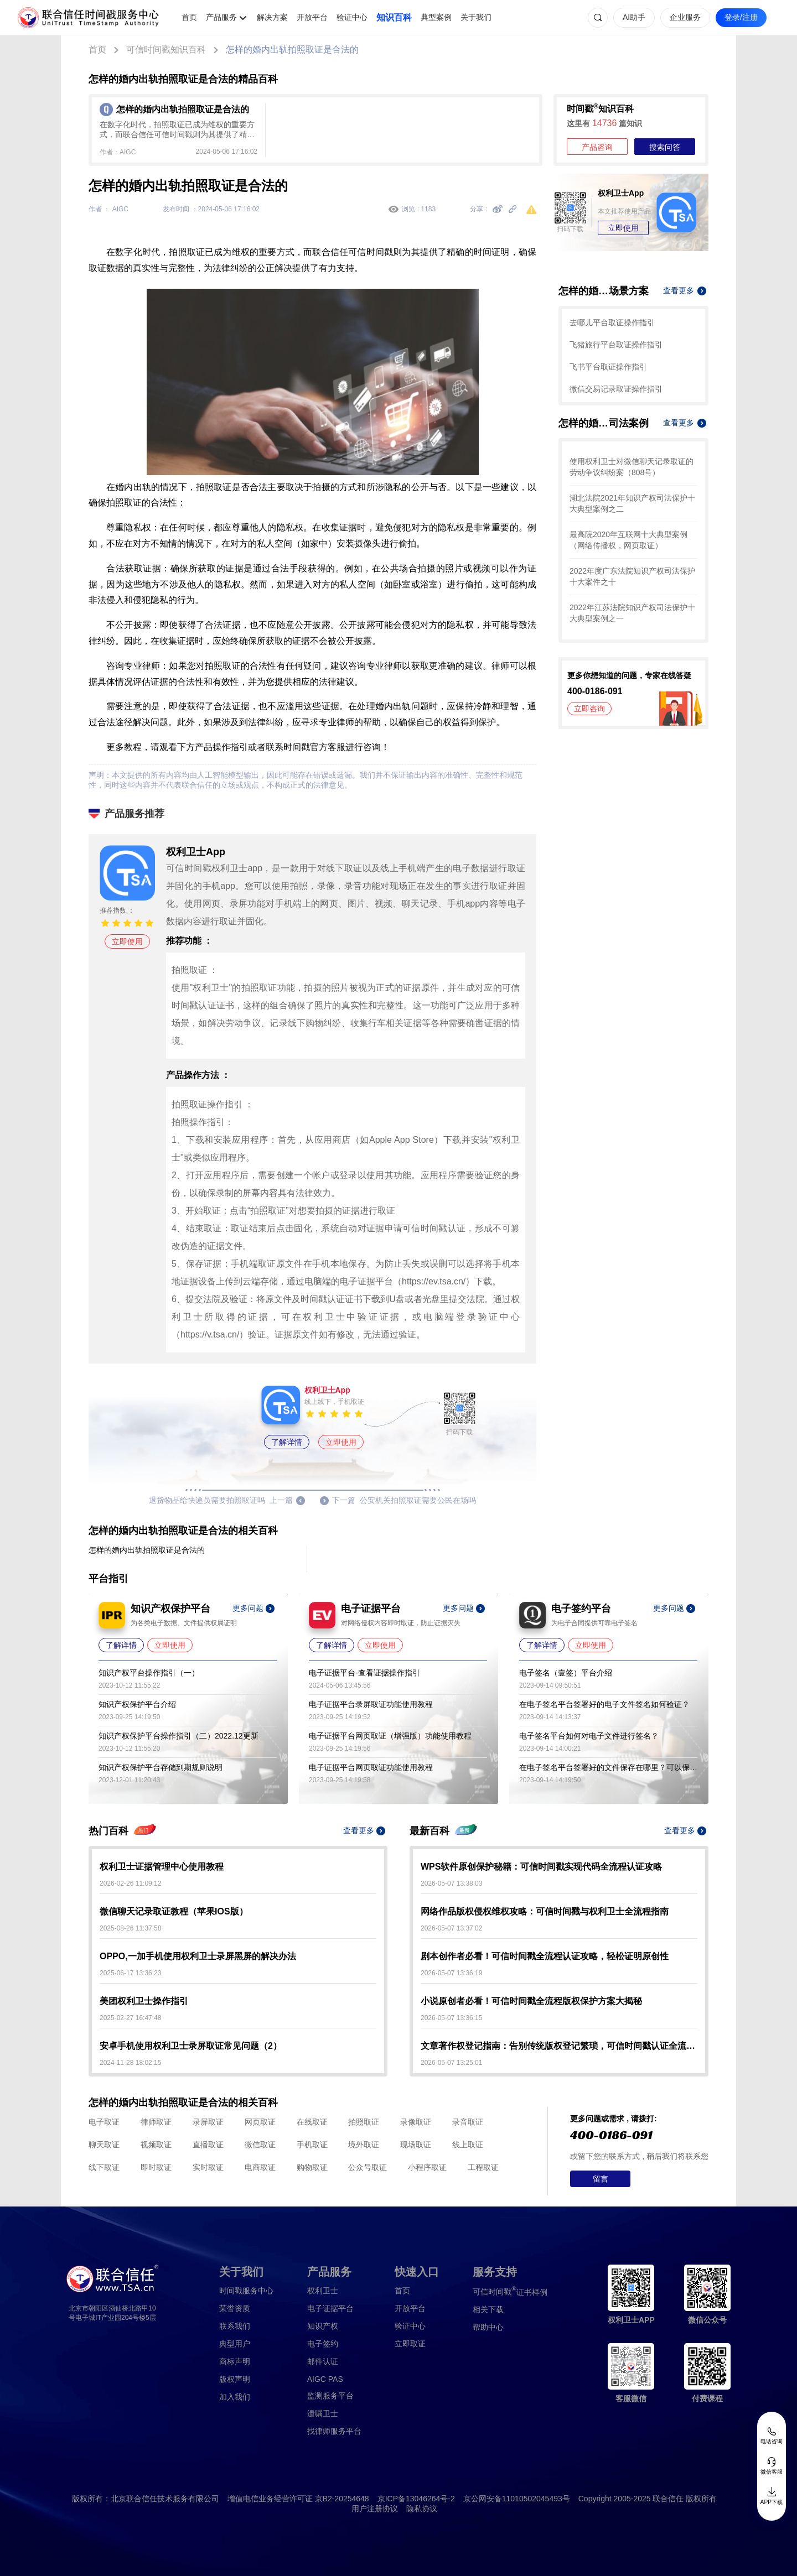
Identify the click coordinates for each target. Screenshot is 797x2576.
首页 (189, 17)
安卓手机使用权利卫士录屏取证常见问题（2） (191, 2046)
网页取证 (260, 2121)
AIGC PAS (325, 2379)
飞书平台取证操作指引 (608, 366)
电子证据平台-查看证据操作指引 (364, 1672)
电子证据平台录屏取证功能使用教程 (371, 1704)
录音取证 (467, 2121)
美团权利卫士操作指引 (144, 2001)
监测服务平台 (330, 2395)
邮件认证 (322, 2361)
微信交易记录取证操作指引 (616, 388)
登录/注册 (741, 17)
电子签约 (322, 2343)
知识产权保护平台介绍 (137, 1704)
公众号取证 (367, 2167)
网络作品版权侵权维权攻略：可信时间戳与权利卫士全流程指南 (545, 1911)
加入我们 (234, 2396)
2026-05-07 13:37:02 (451, 1928)
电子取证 (104, 2121)
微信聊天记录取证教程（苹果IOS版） (174, 1911)
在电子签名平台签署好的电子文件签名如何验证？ (604, 1704)
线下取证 (104, 2167)
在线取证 (312, 2121)
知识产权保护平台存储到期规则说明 (160, 1767)
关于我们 (475, 17)
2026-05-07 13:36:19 (451, 1973)
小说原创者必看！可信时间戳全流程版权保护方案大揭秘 (531, 2001)
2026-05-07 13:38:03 (451, 1883)
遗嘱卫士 (322, 2413)
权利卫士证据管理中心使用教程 (162, 1866)
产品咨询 (597, 147)
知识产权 (322, 2326)
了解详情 (286, 1442)
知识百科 (394, 17)
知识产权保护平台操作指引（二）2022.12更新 (178, 1735)
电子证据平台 (330, 2308)
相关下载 (488, 2309)
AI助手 (634, 17)
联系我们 (234, 2326)
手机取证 (312, 2144)
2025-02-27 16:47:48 (130, 2018)
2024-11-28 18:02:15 (130, 2063)
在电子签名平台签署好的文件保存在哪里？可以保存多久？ (608, 1767)
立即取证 (410, 2343)
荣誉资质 (234, 2308)
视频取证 (156, 2144)
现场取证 (415, 2144)
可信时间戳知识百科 (166, 49)
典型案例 (436, 17)
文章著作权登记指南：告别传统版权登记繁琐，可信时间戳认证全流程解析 (559, 2046)
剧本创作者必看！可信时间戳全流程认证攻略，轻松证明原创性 (545, 1956)
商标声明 (234, 2361)
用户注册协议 (374, 2508)
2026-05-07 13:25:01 (451, 2063)
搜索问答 (664, 147)
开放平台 (312, 17)
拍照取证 (363, 2121)
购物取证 (312, 2167)
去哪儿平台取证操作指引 (612, 322)
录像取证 (415, 2121)
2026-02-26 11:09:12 (130, 1883)
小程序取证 (427, 2167)
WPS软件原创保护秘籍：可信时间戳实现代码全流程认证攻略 (541, 1866)
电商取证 (260, 2167)
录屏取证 (208, 2121)
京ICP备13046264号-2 (416, 2498)
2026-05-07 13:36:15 (451, 2018)
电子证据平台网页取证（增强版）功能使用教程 (390, 1735)
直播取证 (208, 2144)
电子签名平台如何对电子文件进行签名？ (589, 1735)
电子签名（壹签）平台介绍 (565, 1672)
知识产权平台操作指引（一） (149, 1672)
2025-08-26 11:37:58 (130, 1928)
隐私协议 (421, 2508)
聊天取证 (104, 2144)
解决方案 (272, 17)
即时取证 (156, 2167)
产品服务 (221, 17)
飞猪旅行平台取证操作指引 (616, 344)
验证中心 (352, 17)
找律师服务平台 (334, 2431)
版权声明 (234, 2379)
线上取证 (467, 2144)
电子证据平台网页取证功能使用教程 (371, 1767)
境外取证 (363, 2144)
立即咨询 (589, 708)
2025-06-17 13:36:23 (130, 1973)
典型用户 (234, 2343)
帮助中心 (488, 2327)
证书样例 (510, 2291)
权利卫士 (322, 2290)
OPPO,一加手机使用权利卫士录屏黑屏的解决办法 (198, 1956)
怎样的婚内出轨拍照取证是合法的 (292, 49)
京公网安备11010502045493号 (516, 2498)
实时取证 (208, 2167)
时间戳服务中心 (246, 2290)
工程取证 (483, 2167)
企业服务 (685, 17)
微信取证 (260, 2144)
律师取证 (156, 2121)
